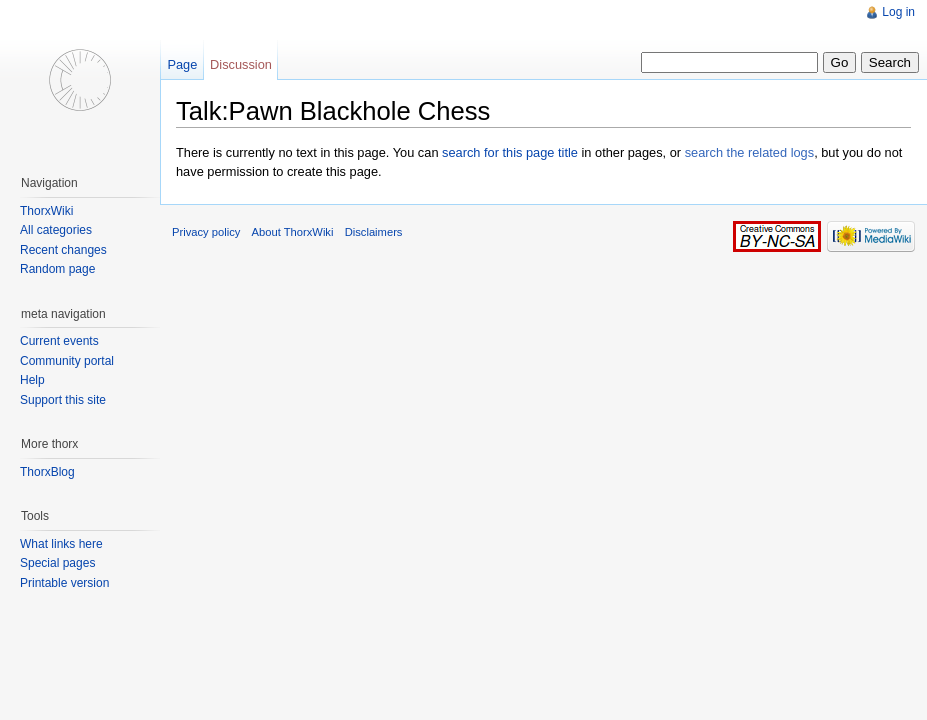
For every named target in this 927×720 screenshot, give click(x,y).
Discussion (241, 64)
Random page (57, 269)
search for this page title (510, 152)
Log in (898, 12)
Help (32, 380)
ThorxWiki (46, 211)
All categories (56, 230)
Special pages (57, 563)
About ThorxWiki (293, 232)
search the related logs (749, 152)
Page (182, 64)
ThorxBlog (47, 472)
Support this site (63, 400)
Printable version (64, 583)
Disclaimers (374, 232)
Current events (59, 341)
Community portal (67, 361)
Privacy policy (206, 232)
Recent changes (63, 250)
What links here (61, 544)
